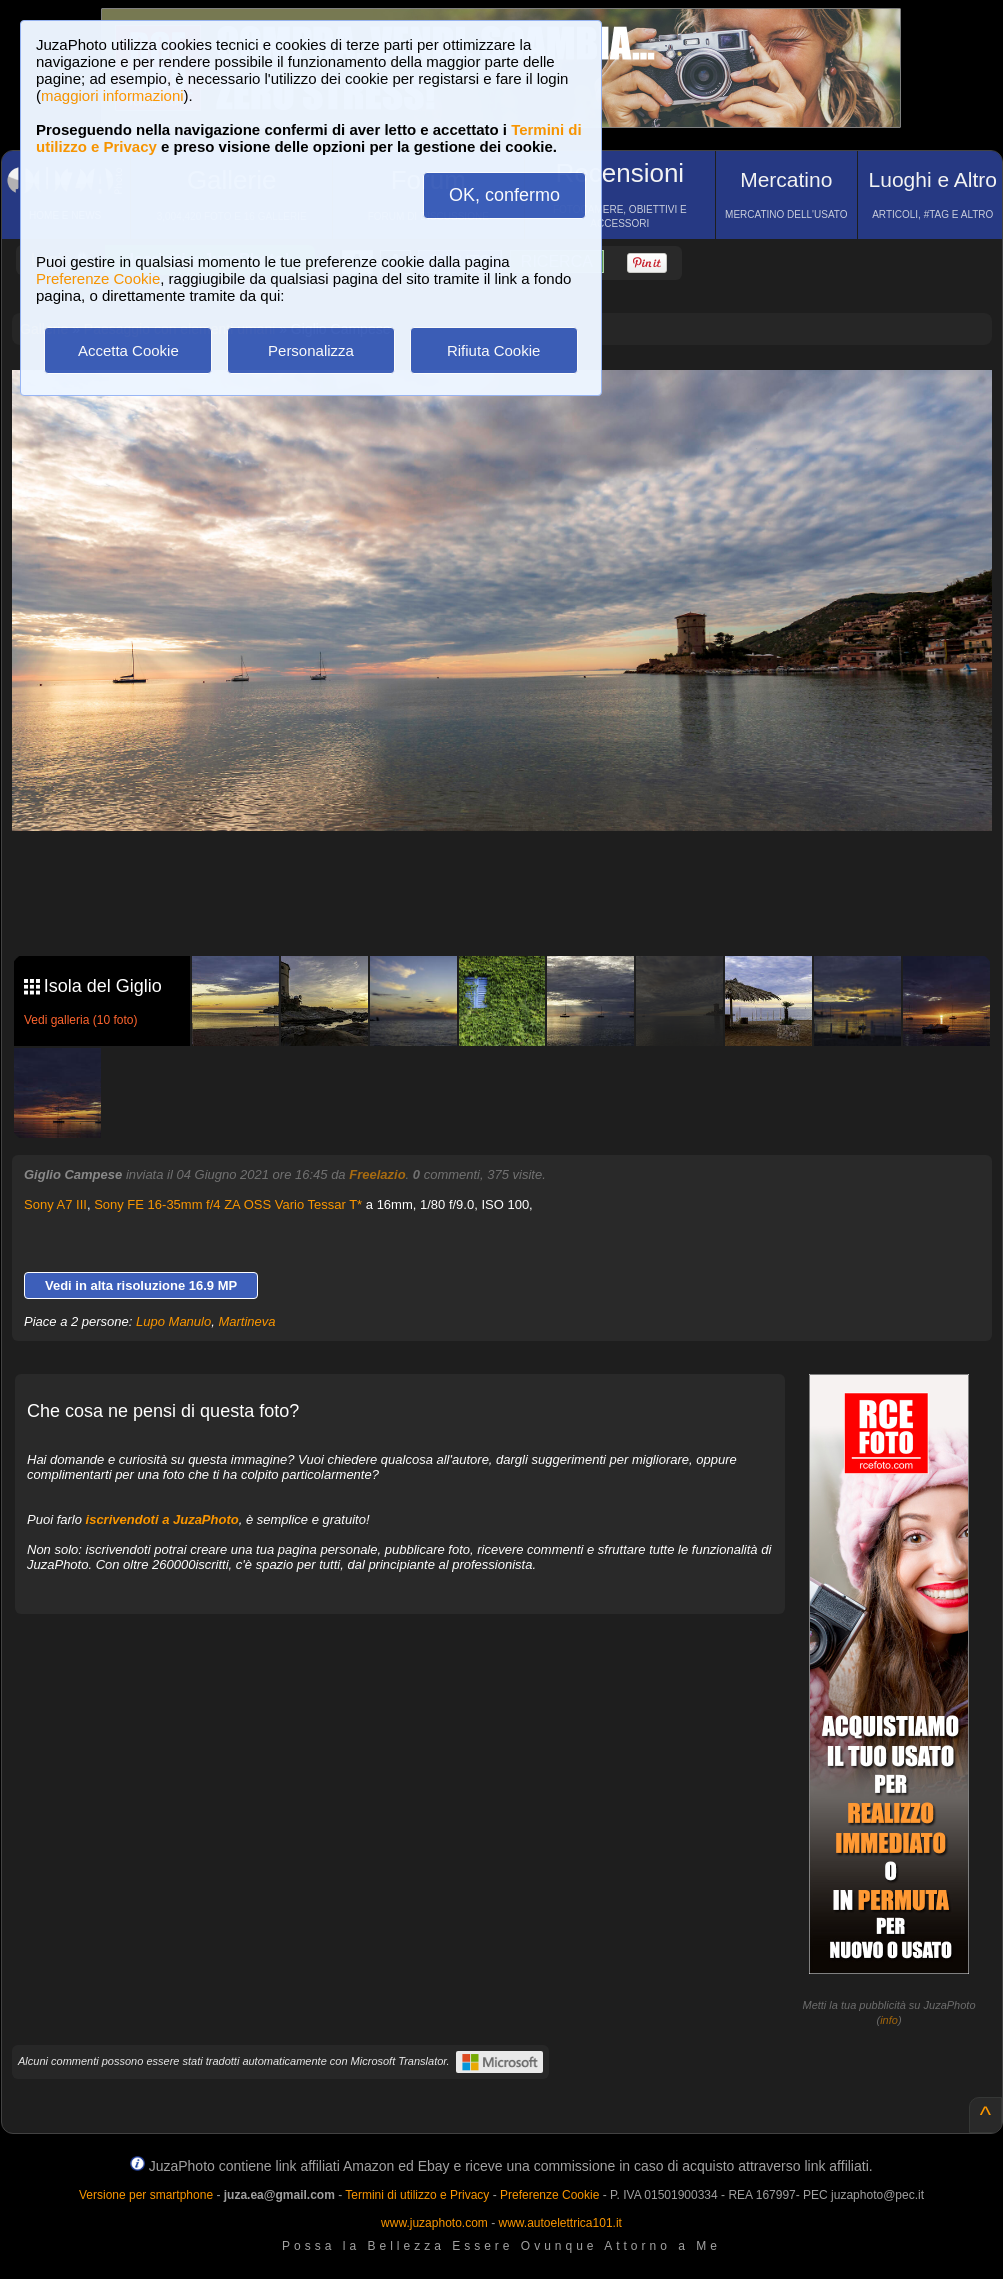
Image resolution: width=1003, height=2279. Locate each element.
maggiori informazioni (112, 95)
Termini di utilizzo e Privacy (417, 2195)
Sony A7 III (55, 1204)
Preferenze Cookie (98, 278)
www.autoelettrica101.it (559, 2223)
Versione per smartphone (146, 2195)
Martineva (246, 1321)
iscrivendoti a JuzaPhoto (162, 1519)
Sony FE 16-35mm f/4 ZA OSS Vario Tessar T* (228, 1204)
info (889, 2020)
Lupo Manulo (173, 1321)
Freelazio (377, 1174)
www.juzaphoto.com (434, 2223)
